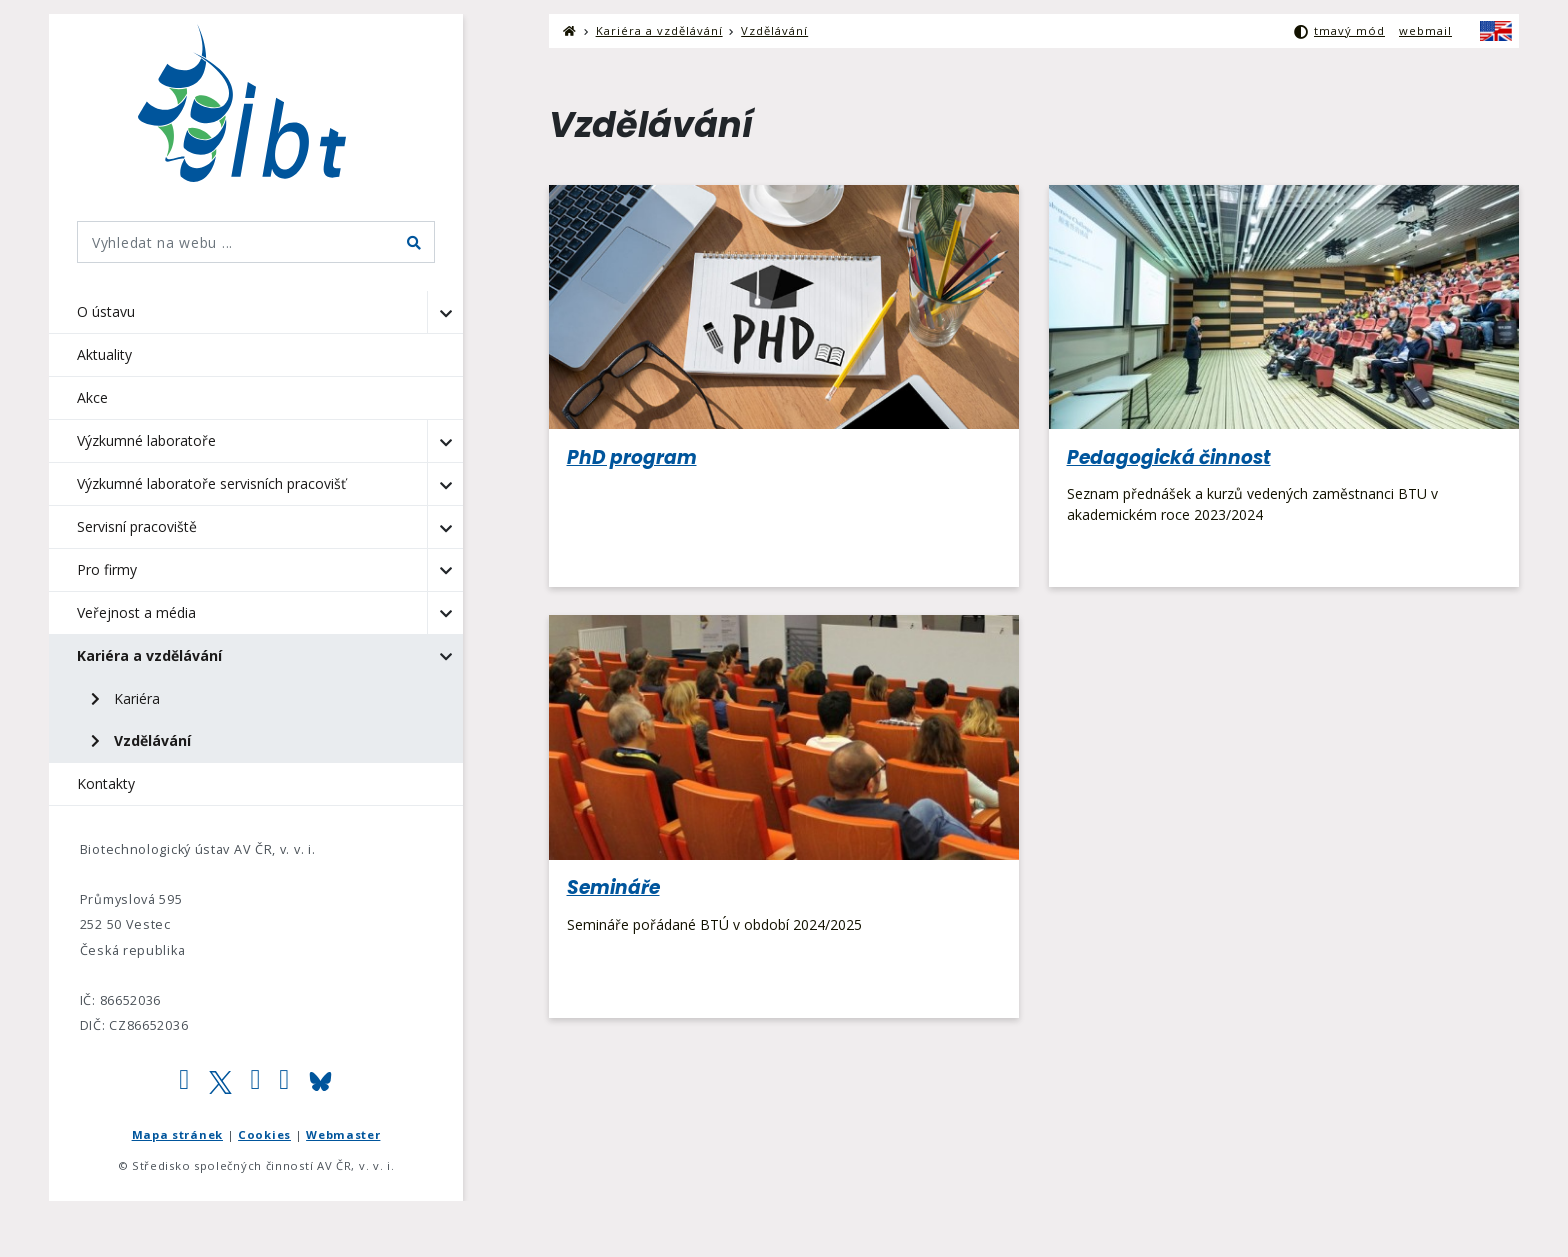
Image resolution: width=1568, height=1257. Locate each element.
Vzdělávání (141, 740)
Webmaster (343, 1134)
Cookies (264, 1134)
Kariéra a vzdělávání (149, 655)
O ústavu (106, 311)
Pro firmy (107, 569)
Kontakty (106, 783)
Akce (92, 397)
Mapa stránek (177, 1134)
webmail (1425, 30)
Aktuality (104, 354)
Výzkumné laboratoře (146, 440)
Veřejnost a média (136, 612)
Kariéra (125, 698)
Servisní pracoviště (137, 526)
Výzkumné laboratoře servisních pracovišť (211, 483)
